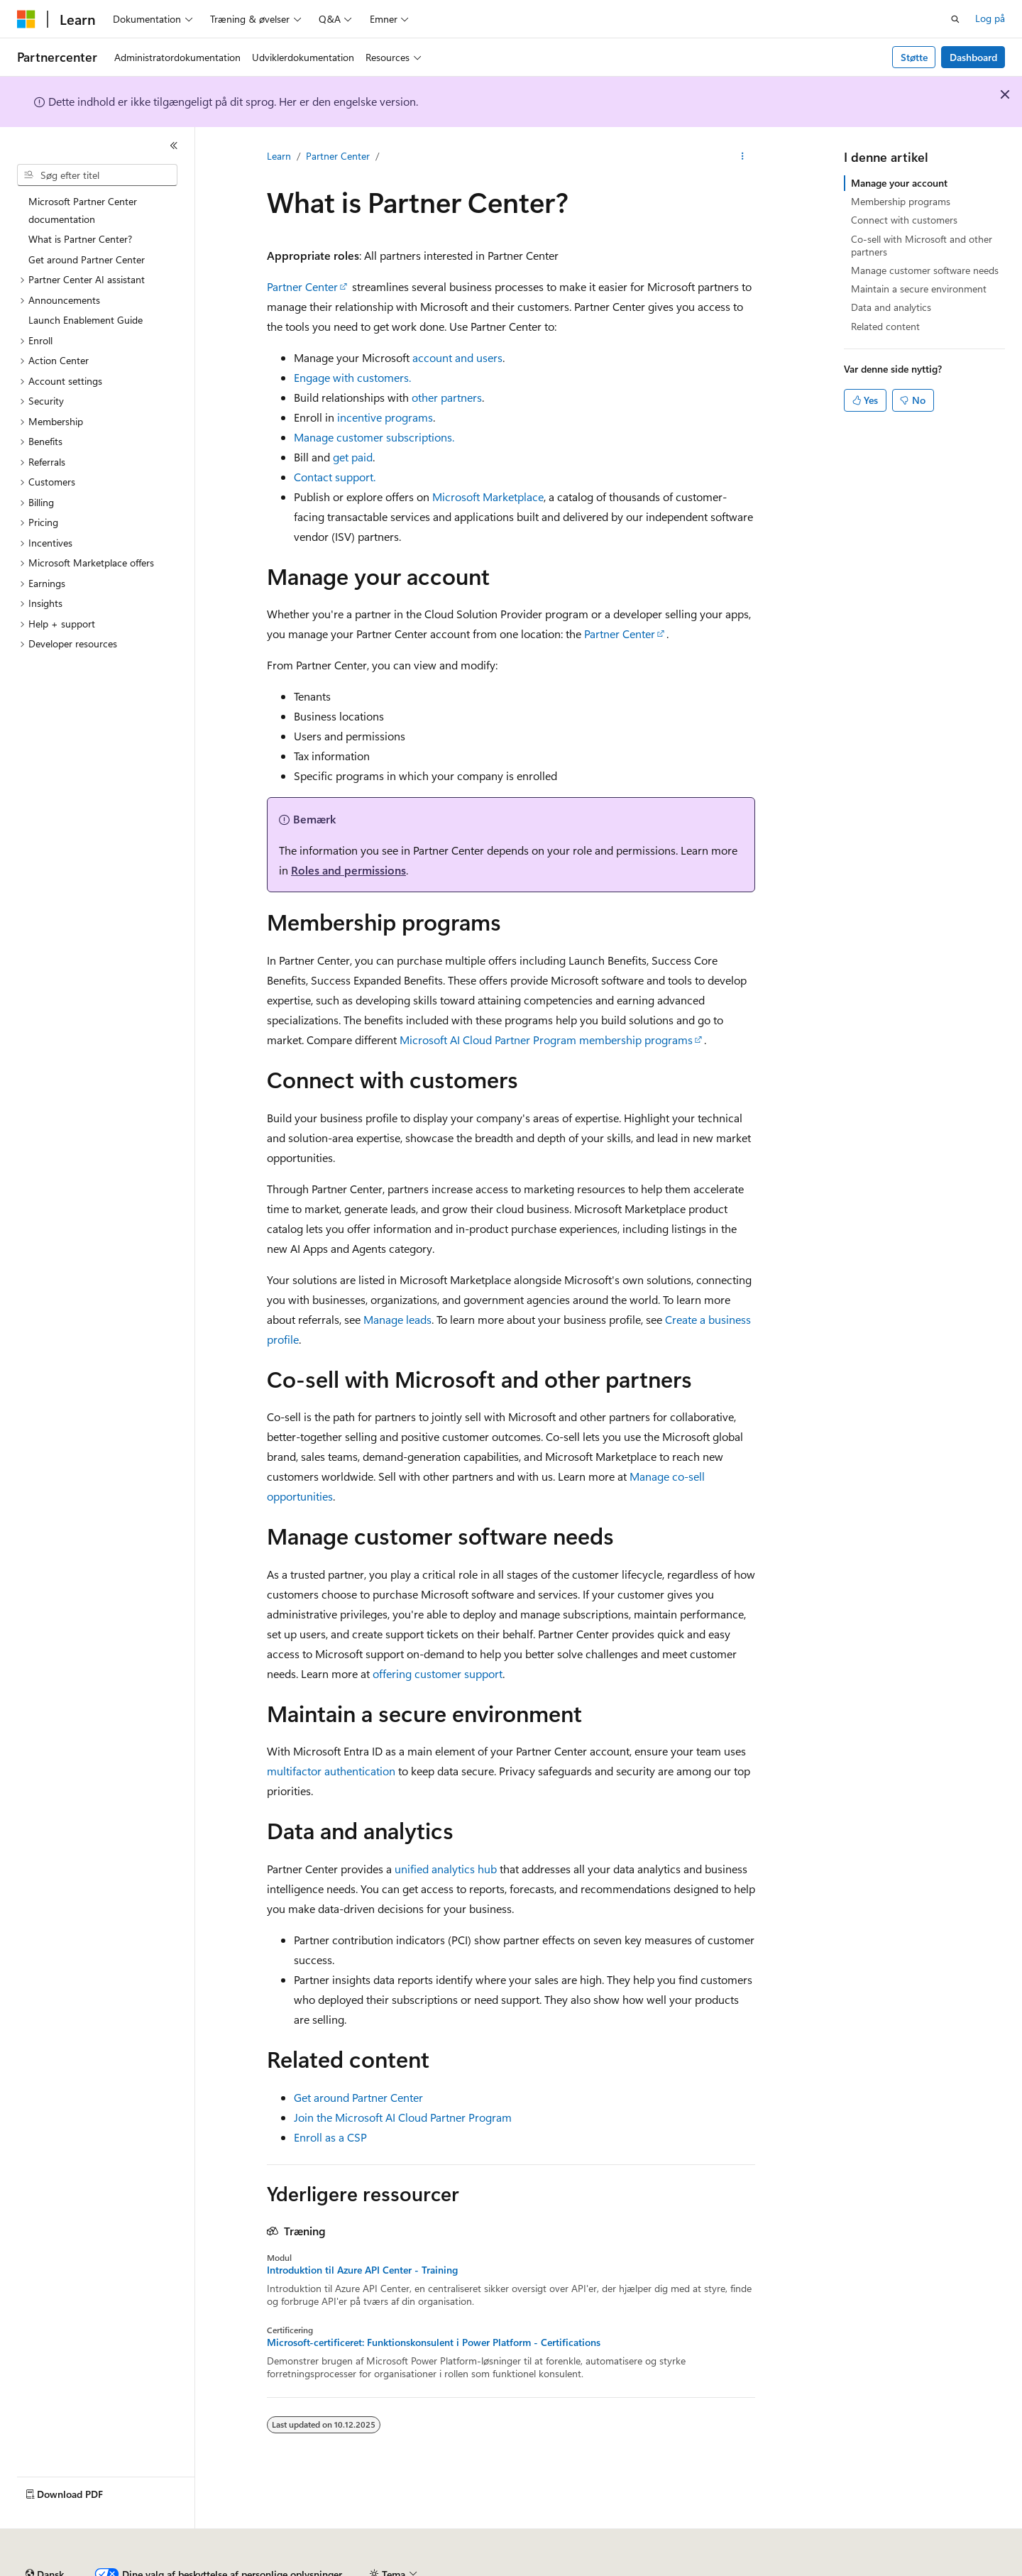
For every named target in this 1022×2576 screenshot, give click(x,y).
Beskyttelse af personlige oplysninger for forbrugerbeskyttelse (635, 2568)
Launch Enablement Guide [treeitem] (85, 320)
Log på (990, 18)
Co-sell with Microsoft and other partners (921, 245)
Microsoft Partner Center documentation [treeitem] (82, 210)
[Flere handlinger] (742, 157)
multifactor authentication (331, 1770)
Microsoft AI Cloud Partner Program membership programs (546, 1039)
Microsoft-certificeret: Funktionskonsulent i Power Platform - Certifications (433, 2342)
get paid (353, 456)
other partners (447, 397)
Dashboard (973, 57)
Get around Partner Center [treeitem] (86, 259)
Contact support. (334, 476)
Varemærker (930, 2568)
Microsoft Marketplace (488, 496)
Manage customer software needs (925, 270)
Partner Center (338, 156)
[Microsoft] (26, 19)
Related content (885, 326)
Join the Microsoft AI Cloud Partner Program (403, 2117)
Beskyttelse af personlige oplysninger (395, 2568)
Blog (233, 2568)
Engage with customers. (352, 377)
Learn (279, 156)
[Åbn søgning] (955, 19)
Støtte (914, 57)
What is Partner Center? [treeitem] (80, 239)
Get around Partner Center (358, 2097)
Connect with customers (904, 219)
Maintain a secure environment (919, 288)
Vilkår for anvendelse (841, 2568)
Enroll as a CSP (330, 2137)
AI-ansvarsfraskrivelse (64, 2568)
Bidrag (284, 2568)
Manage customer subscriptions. (374, 436)
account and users (457, 357)
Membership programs (900, 201)
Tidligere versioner (167, 2568)
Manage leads (397, 1319)
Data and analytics (891, 307)
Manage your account (899, 183)
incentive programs (385, 417)
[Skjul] (174, 145)
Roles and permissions (348, 869)
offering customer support (437, 1673)
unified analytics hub (446, 1868)
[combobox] (97, 175)
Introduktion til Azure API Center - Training (362, 2270)
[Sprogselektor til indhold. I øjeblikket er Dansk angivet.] (44, 2535)
